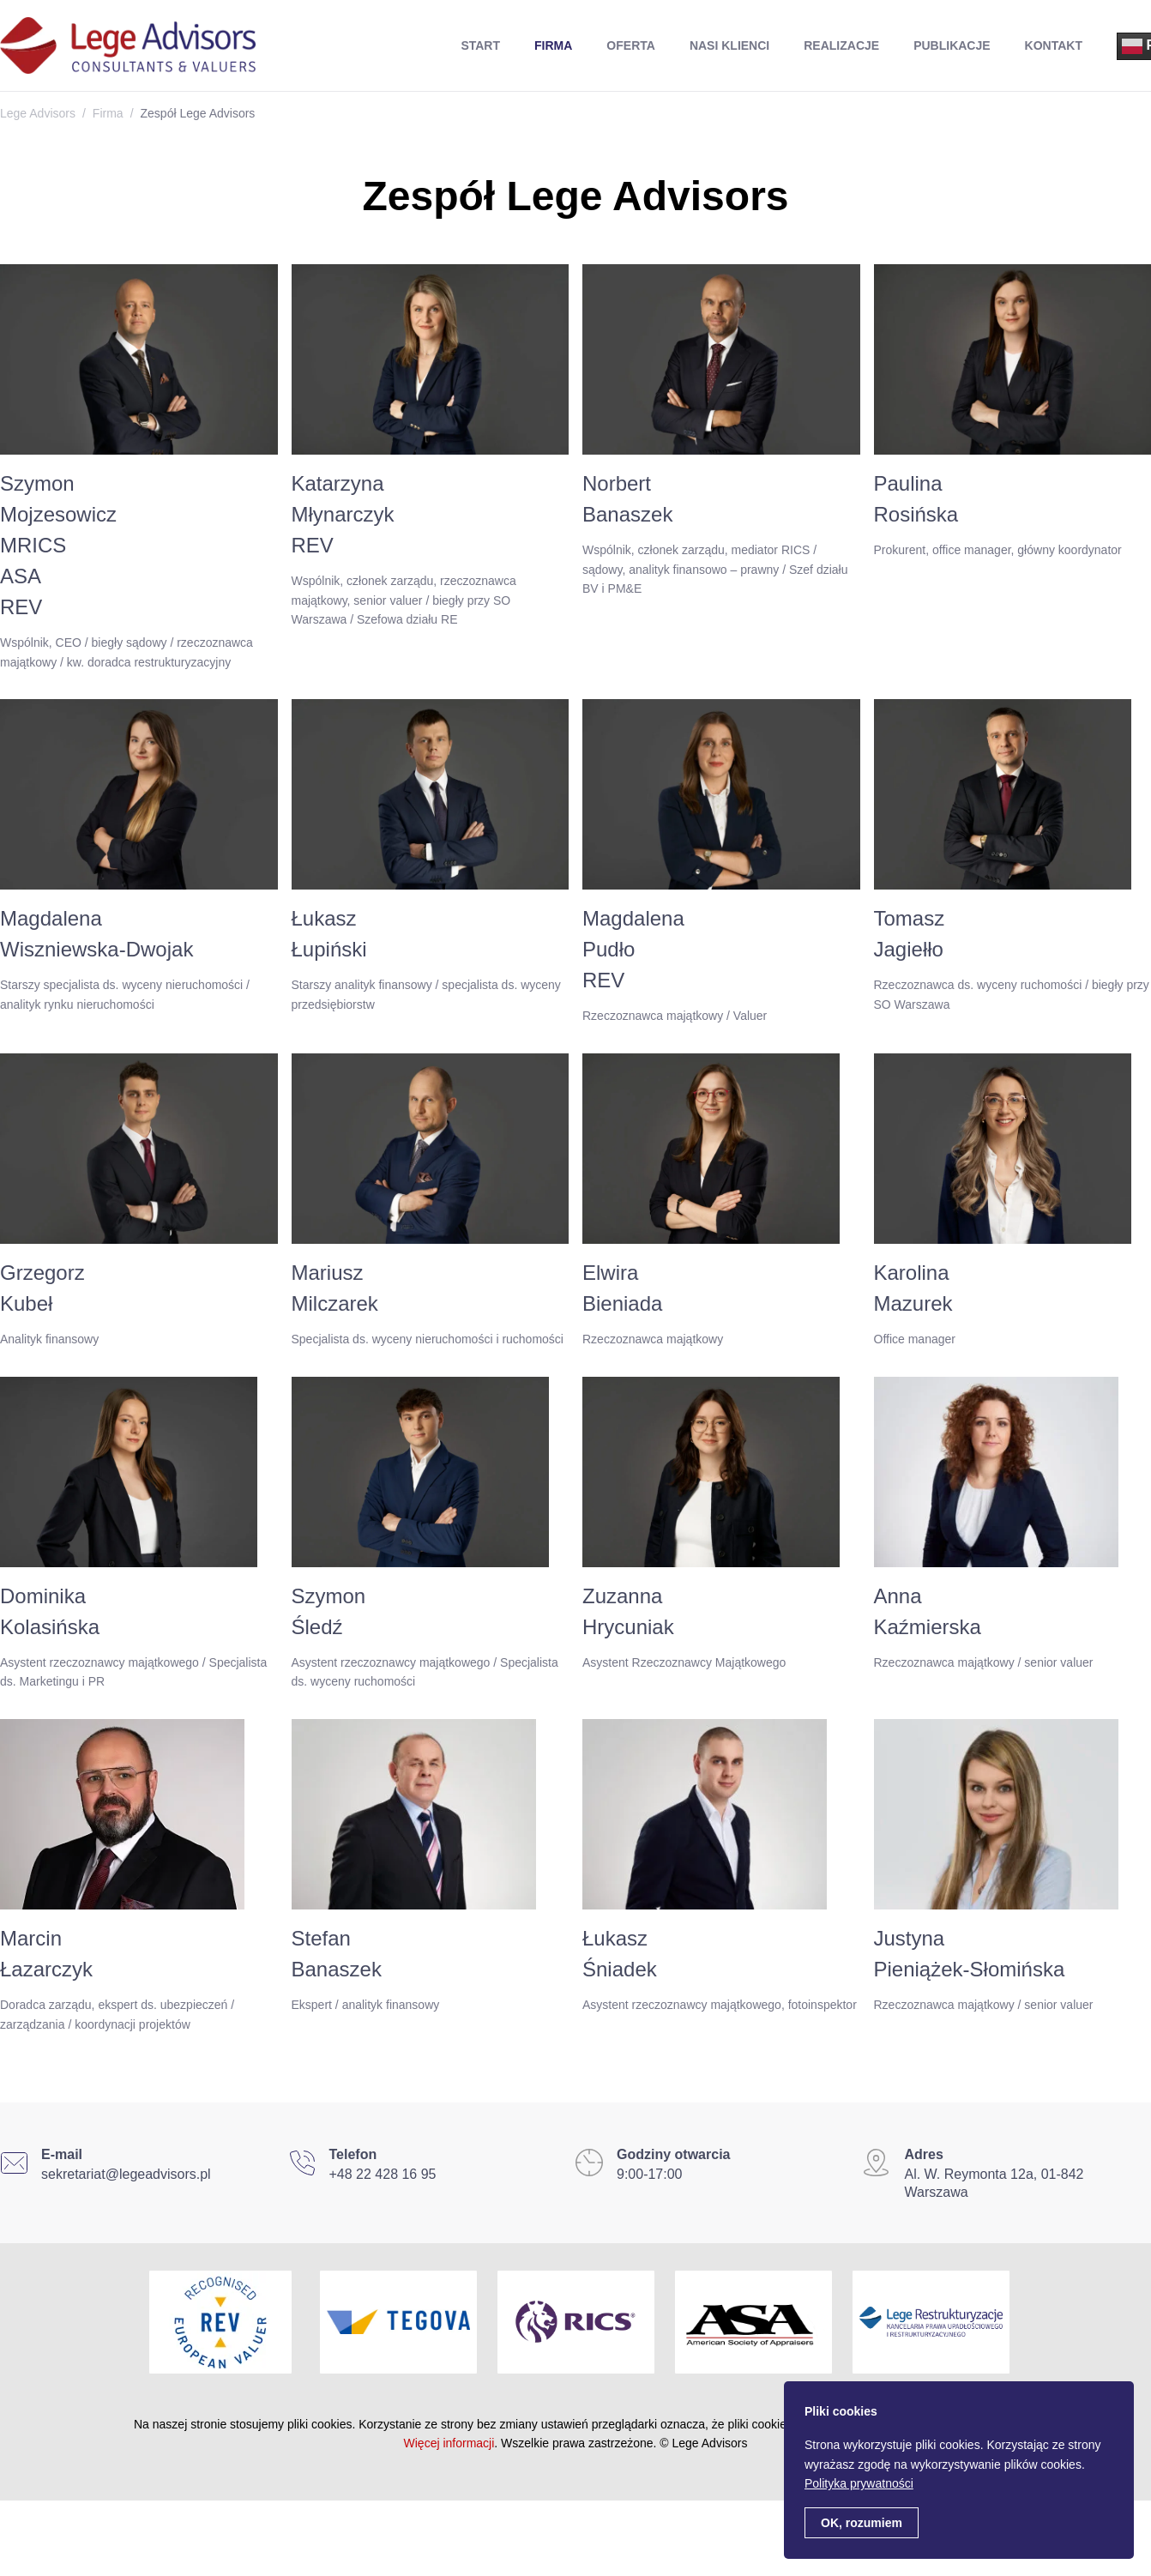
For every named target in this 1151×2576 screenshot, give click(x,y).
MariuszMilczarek (335, 1288)
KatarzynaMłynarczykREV (343, 514)
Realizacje (841, 45)
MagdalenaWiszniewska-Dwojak (96, 934)
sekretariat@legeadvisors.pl (126, 2174)
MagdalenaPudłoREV (633, 949)
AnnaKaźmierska (927, 1611)
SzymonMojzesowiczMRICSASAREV (58, 545)
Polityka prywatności (858, 2483)
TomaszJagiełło (909, 934)
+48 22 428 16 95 (383, 2174)
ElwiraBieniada (622, 1288)
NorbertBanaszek (627, 499)
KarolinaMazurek (913, 1288)
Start (480, 45)
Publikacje (951, 45)
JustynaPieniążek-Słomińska (969, 1954)
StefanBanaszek (337, 1954)
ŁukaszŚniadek (619, 1954)
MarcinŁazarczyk (46, 1954)
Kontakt (1053, 45)
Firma (553, 45)
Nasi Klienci (729, 45)
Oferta (630, 45)
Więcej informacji (449, 2443)
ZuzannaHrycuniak (628, 1611)
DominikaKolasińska (49, 1611)
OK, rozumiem (861, 2523)
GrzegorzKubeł (42, 1288)
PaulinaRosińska (916, 499)
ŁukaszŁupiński (329, 934)
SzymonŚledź (329, 1611)
